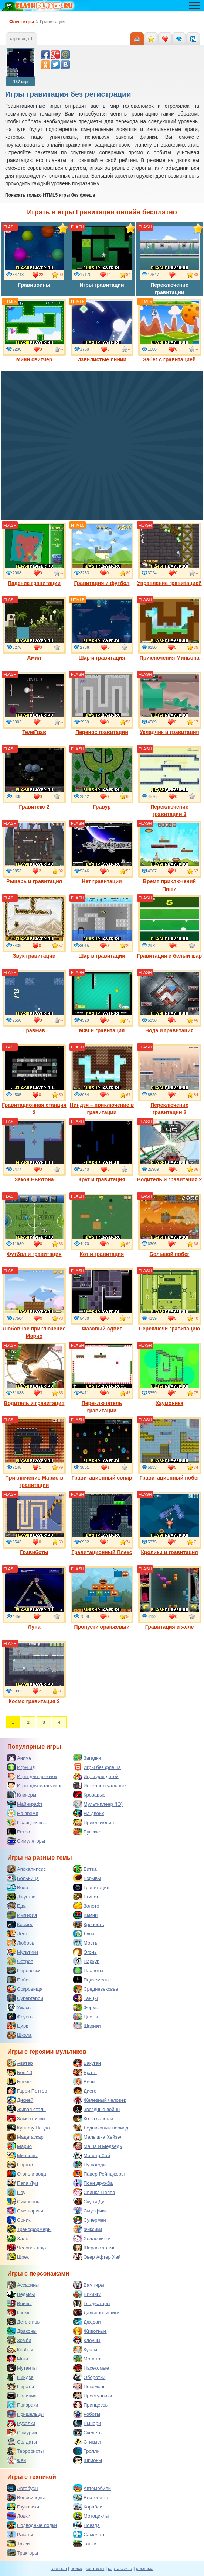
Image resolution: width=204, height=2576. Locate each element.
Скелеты (88, 2432)
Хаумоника (169, 1374)
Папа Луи (22, 2183)
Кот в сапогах (93, 2118)
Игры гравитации (102, 256)
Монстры (88, 2358)
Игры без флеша (97, 1767)
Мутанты (22, 2368)
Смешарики (25, 2210)
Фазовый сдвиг (102, 1300)
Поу (16, 2192)
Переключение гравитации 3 (169, 781)
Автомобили (92, 2488)
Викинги (87, 2294)
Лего (17, 1933)
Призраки (22, 2404)
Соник (19, 2220)
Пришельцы (25, 2414)
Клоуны (86, 2340)
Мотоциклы (91, 2516)
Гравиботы (34, 1523)
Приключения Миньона (169, 629)
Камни (85, 1915)
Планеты (88, 1970)
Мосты (85, 1942)
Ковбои (20, 2349)
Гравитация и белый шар (169, 927)
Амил (34, 629)
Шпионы (87, 2460)
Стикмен (88, 2441)
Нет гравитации (102, 852)
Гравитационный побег (169, 1449)
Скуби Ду (88, 2201)
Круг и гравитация (102, 1150)
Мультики (22, 1952)
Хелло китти (92, 2238)
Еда (16, 1905)
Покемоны (89, 2386)
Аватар (20, 2063)
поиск (76, 2568)
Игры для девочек (32, 1776)
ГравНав (34, 1001)
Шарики (87, 2025)
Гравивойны (34, 256)
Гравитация (91, 1887)
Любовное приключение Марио (34, 1303)
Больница (23, 1878)
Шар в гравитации (102, 927)
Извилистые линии (102, 330)
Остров (20, 1961)
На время (22, 1813)
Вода (17, 1887)
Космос (20, 1924)
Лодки (18, 2516)
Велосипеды (26, 2497)
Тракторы (22, 2552)
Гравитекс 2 (34, 778)
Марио (19, 2146)
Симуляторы (26, 1841)
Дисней (20, 2100)
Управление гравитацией (169, 554)
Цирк (17, 2025)
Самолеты (89, 2534)
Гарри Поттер (27, 2090)
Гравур (102, 778)
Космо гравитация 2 (34, 1672)
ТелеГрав (34, 703)
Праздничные (27, 1822)
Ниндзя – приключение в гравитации (102, 1079)
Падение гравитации (34, 554)
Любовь (20, 1942)
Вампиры (88, 2285)
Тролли (86, 2451)
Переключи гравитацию (169, 1300)
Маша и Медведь (97, 2146)
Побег (18, 1979)
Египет (85, 1896)
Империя (22, 1915)
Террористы (25, 2451)
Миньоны (22, 2155)
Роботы (86, 2414)
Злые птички (26, 2118)
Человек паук (27, 2247)
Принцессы (91, 2404)
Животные (90, 2331)
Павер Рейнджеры (99, 2173)
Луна (34, 1598)
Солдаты (22, 2441)
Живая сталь (26, 2109)
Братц (85, 2072)
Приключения (93, 1822)
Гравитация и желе (169, 1598)
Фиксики (87, 2229)
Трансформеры (29, 2229)
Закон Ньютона (34, 1150)
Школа (19, 2035)
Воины (19, 2303)
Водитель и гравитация (34, 1374)
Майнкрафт (24, 1804)
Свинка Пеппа (94, 2192)
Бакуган (87, 2063)
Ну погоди (89, 2164)
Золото (86, 1905)
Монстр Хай (91, 2155)
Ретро (18, 1831)
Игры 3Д (21, 1767)
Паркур (86, 1961)
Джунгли (21, 1896)
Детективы (24, 2321)
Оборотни (89, 2377)
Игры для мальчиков (35, 1785)
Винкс (84, 2081)
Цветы (85, 2016)
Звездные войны (96, 2109)
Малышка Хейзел (98, 2137)
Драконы (22, 2331)
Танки (84, 2543)
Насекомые (91, 2368)
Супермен (89, 2220)
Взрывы (87, 1878)
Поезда (86, 2525)
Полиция (22, 2395)
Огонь (85, 1952)
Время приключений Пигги (169, 856)
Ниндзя (20, 2377)
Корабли (87, 2506)
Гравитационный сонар (102, 1449)
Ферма (86, 2007)
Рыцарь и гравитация (34, 852)
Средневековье (95, 1989)
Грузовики (23, 2506)
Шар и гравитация (102, 629)
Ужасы (19, 2007)
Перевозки (24, 1970)
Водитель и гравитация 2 (169, 1150)
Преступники (92, 2395)
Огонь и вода (26, 2173)
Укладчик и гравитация (169, 703)
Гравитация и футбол (102, 554)
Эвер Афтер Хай (96, 2256)
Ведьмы (21, 2294)
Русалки (21, 2423)
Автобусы (22, 2488)
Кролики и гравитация (169, 1523)
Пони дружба (93, 2183)
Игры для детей (96, 1776)
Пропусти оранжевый (102, 1598)
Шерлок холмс (94, 2247)
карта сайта (120, 2568)
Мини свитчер (34, 330)
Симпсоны (23, 2201)
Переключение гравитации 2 (169, 1079)
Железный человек (99, 2100)
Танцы (85, 1998)
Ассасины (23, 2285)
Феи (16, 2460)
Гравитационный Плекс (102, 1523)
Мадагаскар (25, 2137)
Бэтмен (20, 2081)
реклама (144, 2568)
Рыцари (87, 2423)
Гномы (19, 2312)
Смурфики (90, 2210)
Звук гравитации (34, 927)
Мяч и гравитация (102, 1001)
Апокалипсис (26, 1869)
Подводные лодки (32, 2525)
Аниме (19, 1757)
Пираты (20, 2386)
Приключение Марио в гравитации (34, 1452)
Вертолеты (90, 2497)
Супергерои (25, 1998)
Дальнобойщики (96, 2312)
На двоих (88, 1813)
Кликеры (21, 1794)
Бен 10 (19, 2072)
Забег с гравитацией (169, 330)
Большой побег (169, 1225)
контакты (95, 2568)
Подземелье (92, 1979)
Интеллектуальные (99, 1785)
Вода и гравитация (169, 1001)
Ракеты (20, 2534)
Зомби (19, 2340)
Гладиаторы (91, 2303)
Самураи (22, 2432)
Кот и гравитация (102, 1225)
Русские (87, 1831)
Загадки (87, 1757)
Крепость (88, 1924)
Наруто (20, 2164)
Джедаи (87, 2321)
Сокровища (24, 1989)
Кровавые (89, 1794)
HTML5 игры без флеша (69, 195)
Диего (84, 2090)
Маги (17, 2358)
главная (59, 2568)
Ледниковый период (100, 2127)
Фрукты (20, 2016)
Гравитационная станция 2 (34, 1079)
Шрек (18, 2256)
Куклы (85, 2349)
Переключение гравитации (169, 259)
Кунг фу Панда (28, 2127)
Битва (85, 1869)
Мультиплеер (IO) (98, 1804)
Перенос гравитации (102, 703)
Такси (18, 2543)
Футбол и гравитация (34, 1225)
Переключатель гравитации (102, 1378)
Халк (17, 2238)
